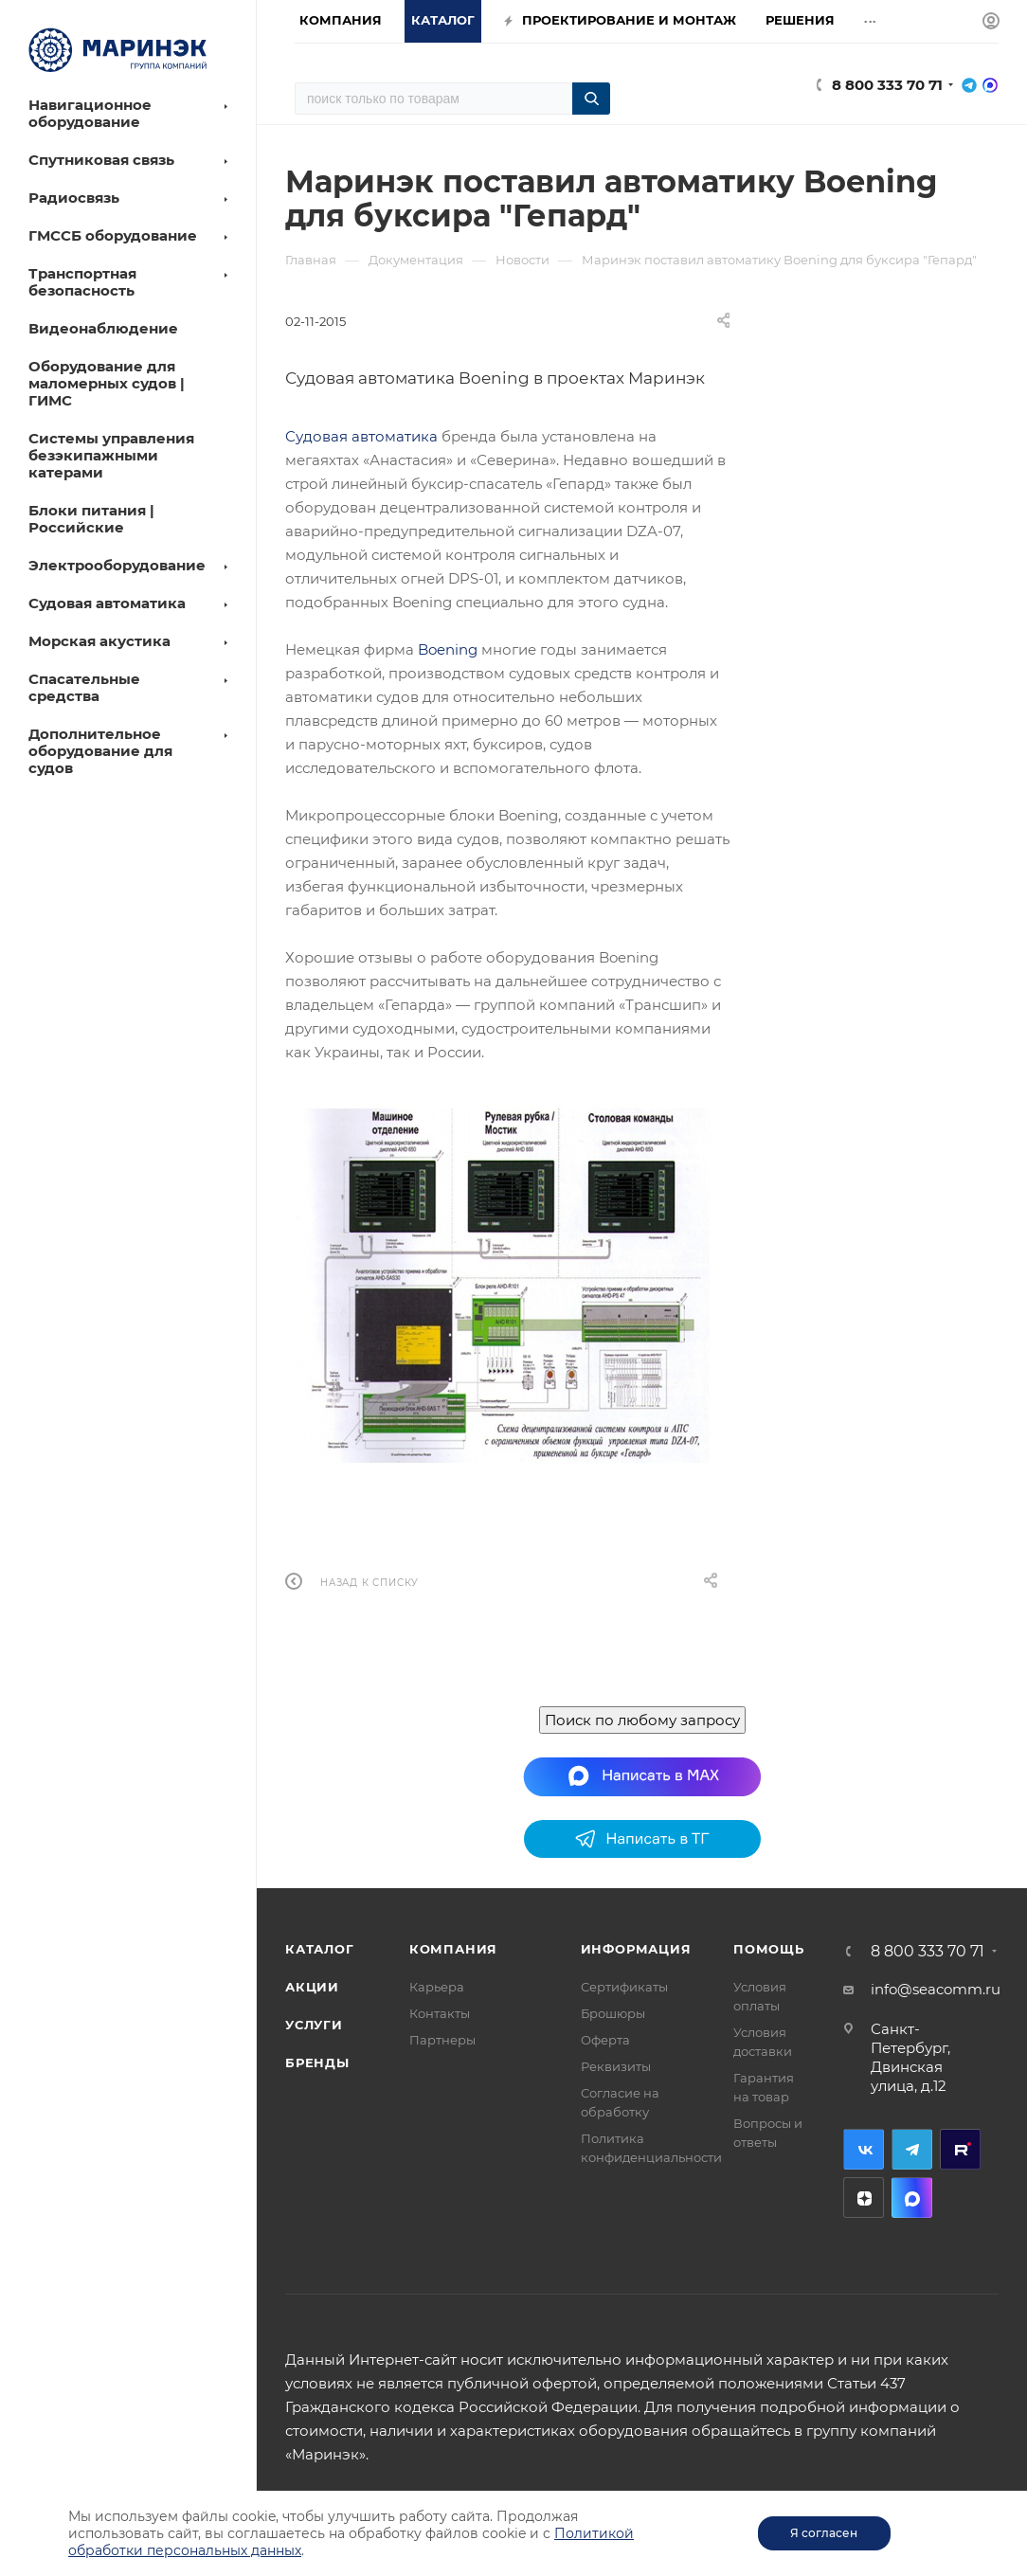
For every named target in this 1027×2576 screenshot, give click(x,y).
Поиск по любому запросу (642, 1720)
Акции (312, 1986)
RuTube (960, 2149)
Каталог (319, 1948)
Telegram (912, 2149)
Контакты (439, 2013)
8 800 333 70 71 (887, 85)
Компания (453, 1948)
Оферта (605, 2039)
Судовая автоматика (361, 436)
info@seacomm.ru (935, 1989)
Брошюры (613, 2013)
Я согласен (823, 2533)
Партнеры (442, 2039)
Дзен (863, 2197)
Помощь (768, 1948)
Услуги (314, 2024)
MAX (912, 2197)
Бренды (317, 2062)
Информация (636, 1948)
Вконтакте (863, 2149)
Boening (447, 649)
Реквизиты (616, 2066)
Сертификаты (624, 1986)
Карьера (436, 1986)
